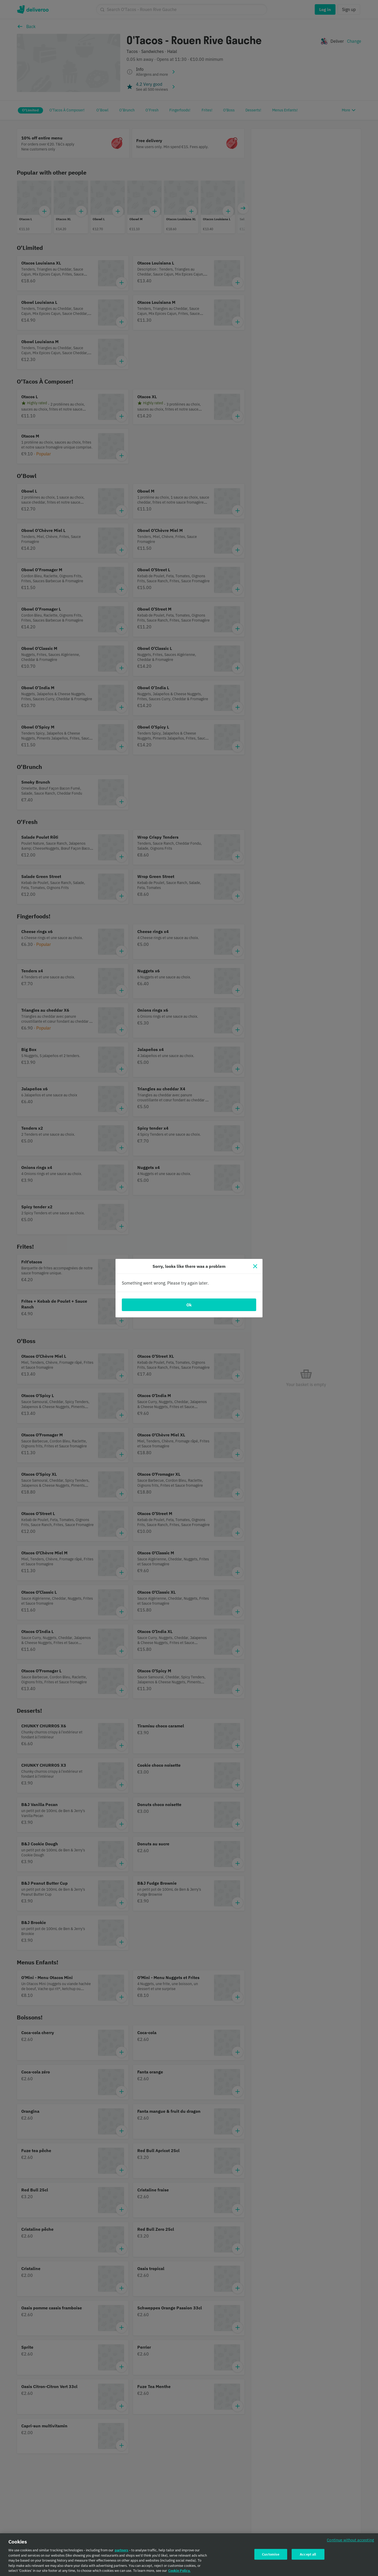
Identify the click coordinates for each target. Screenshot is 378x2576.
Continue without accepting (350, 2539)
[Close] (255, 1266)
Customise (270, 2554)
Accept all (308, 2554)
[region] (189, 2554)
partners (121, 2550)
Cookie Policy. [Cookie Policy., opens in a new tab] (179, 2570)
